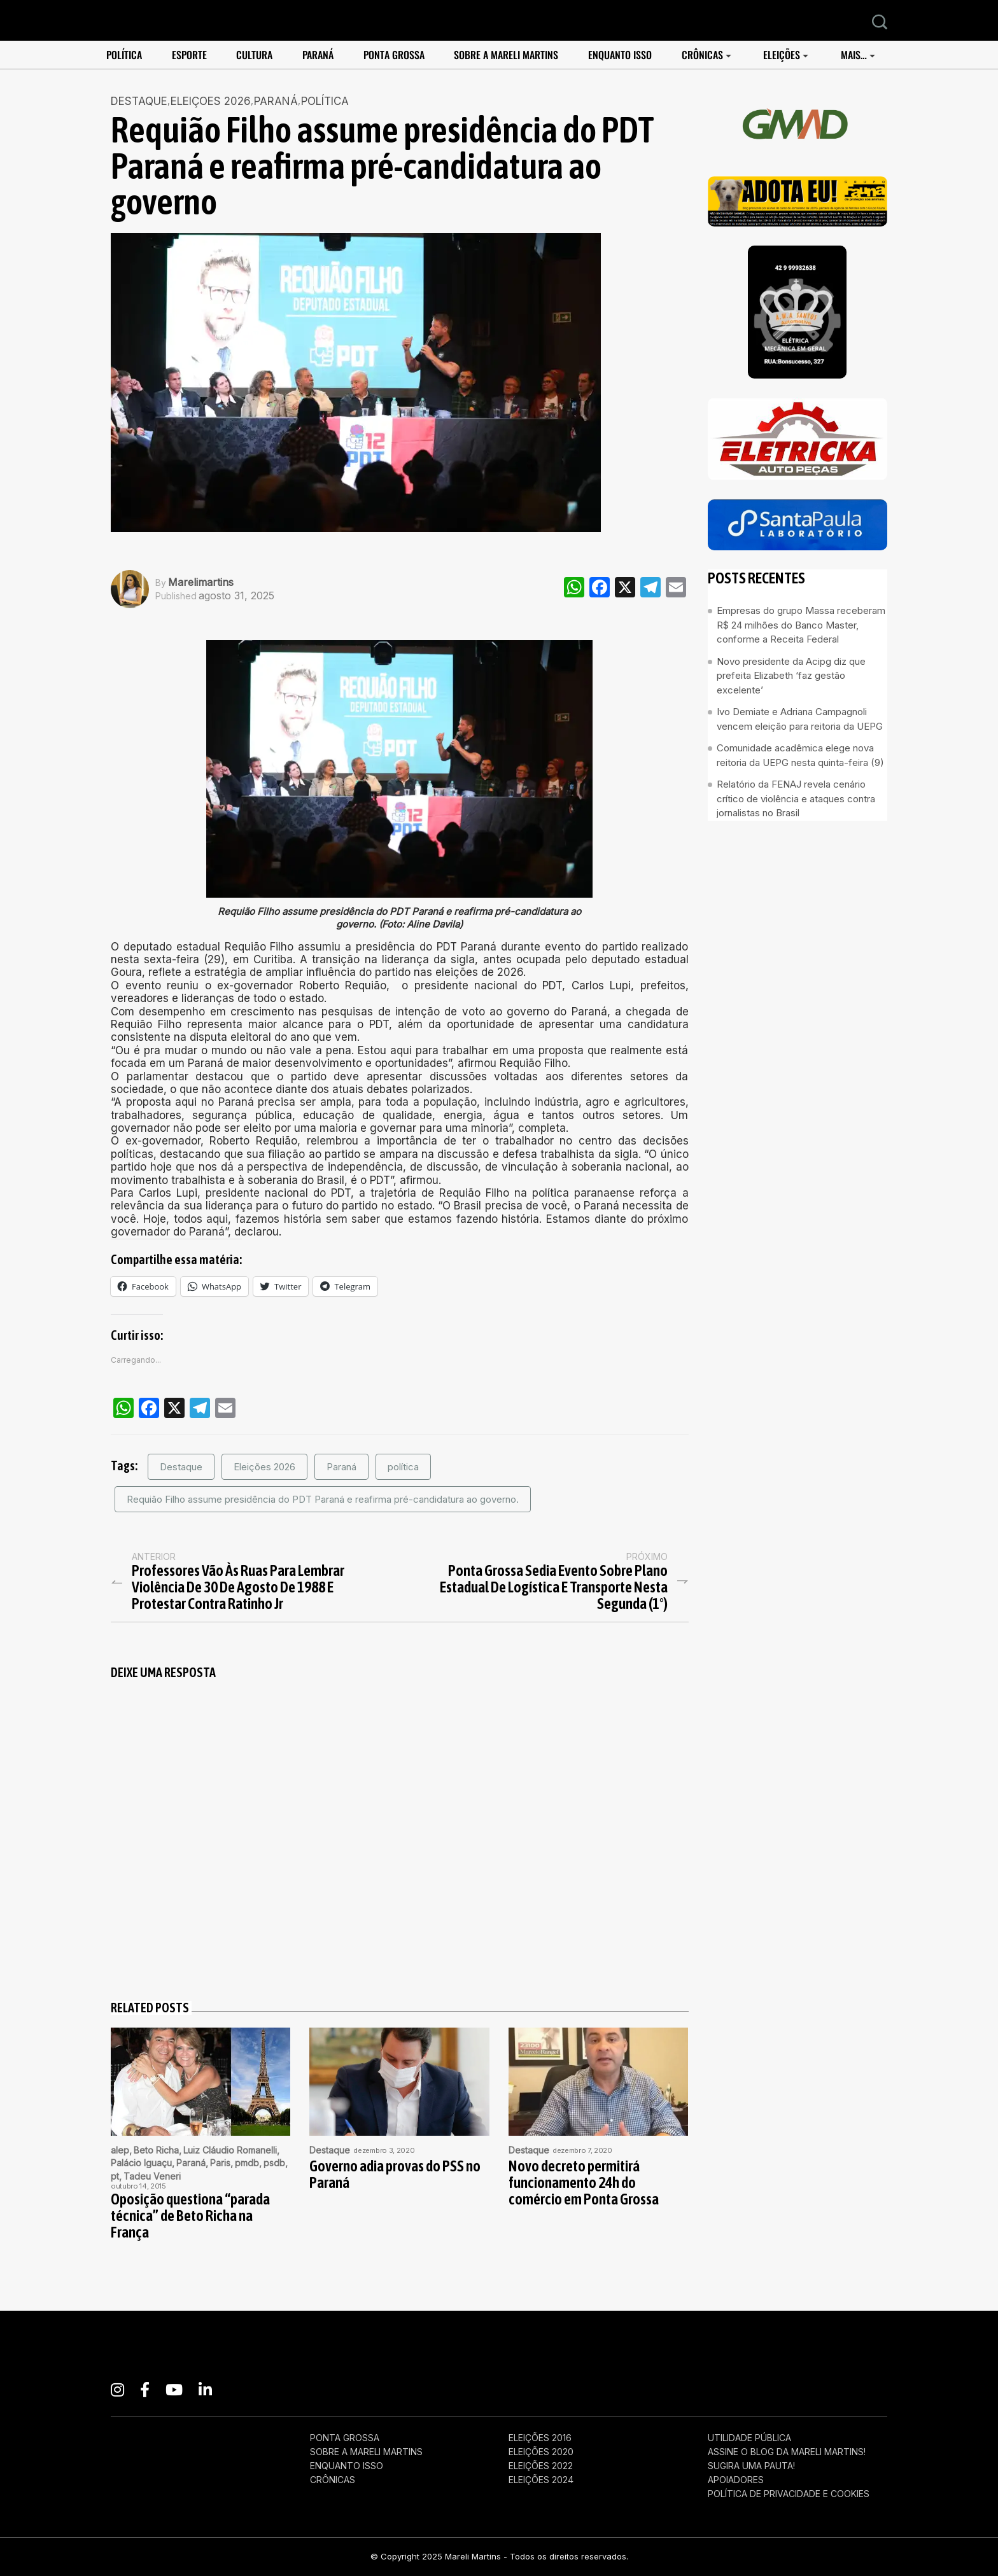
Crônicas (702, 54)
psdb (274, 2163)
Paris (220, 2163)
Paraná (318, 54)
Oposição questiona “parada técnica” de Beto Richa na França (190, 2216)
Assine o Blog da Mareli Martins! (787, 2452)
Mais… (854, 54)
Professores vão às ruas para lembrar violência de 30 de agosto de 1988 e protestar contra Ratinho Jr (238, 1587)
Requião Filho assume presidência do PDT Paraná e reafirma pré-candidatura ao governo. (323, 1499)
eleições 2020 (541, 2452)
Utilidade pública (749, 2438)
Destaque (139, 101)
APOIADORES (736, 2480)
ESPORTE (189, 54)
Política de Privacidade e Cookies (788, 2494)
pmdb (247, 2163)
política (403, 1467)
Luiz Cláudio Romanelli (230, 2150)
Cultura (254, 54)
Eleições (781, 54)
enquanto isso (620, 54)
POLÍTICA (124, 54)
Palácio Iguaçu (141, 2163)
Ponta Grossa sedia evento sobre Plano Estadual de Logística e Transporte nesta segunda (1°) (554, 1587)
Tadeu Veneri (152, 2176)
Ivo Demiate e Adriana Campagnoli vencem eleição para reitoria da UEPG (800, 719)
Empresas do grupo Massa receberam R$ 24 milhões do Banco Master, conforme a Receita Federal (801, 624)
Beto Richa (156, 2150)
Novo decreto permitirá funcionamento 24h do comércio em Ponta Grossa (584, 2183)
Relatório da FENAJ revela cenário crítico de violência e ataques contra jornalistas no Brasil (796, 798)
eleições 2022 (541, 2466)
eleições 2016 (540, 2438)
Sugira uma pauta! (751, 2466)
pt (115, 2176)
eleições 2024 (541, 2480)
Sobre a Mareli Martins (506, 54)
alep (120, 2150)
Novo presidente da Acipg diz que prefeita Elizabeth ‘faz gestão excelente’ (791, 675)
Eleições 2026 (264, 1467)
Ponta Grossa (394, 54)
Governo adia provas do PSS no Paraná (395, 2174)
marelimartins (201, 582)
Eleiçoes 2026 (211, 101)
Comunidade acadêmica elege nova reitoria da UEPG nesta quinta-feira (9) (800, 755)
